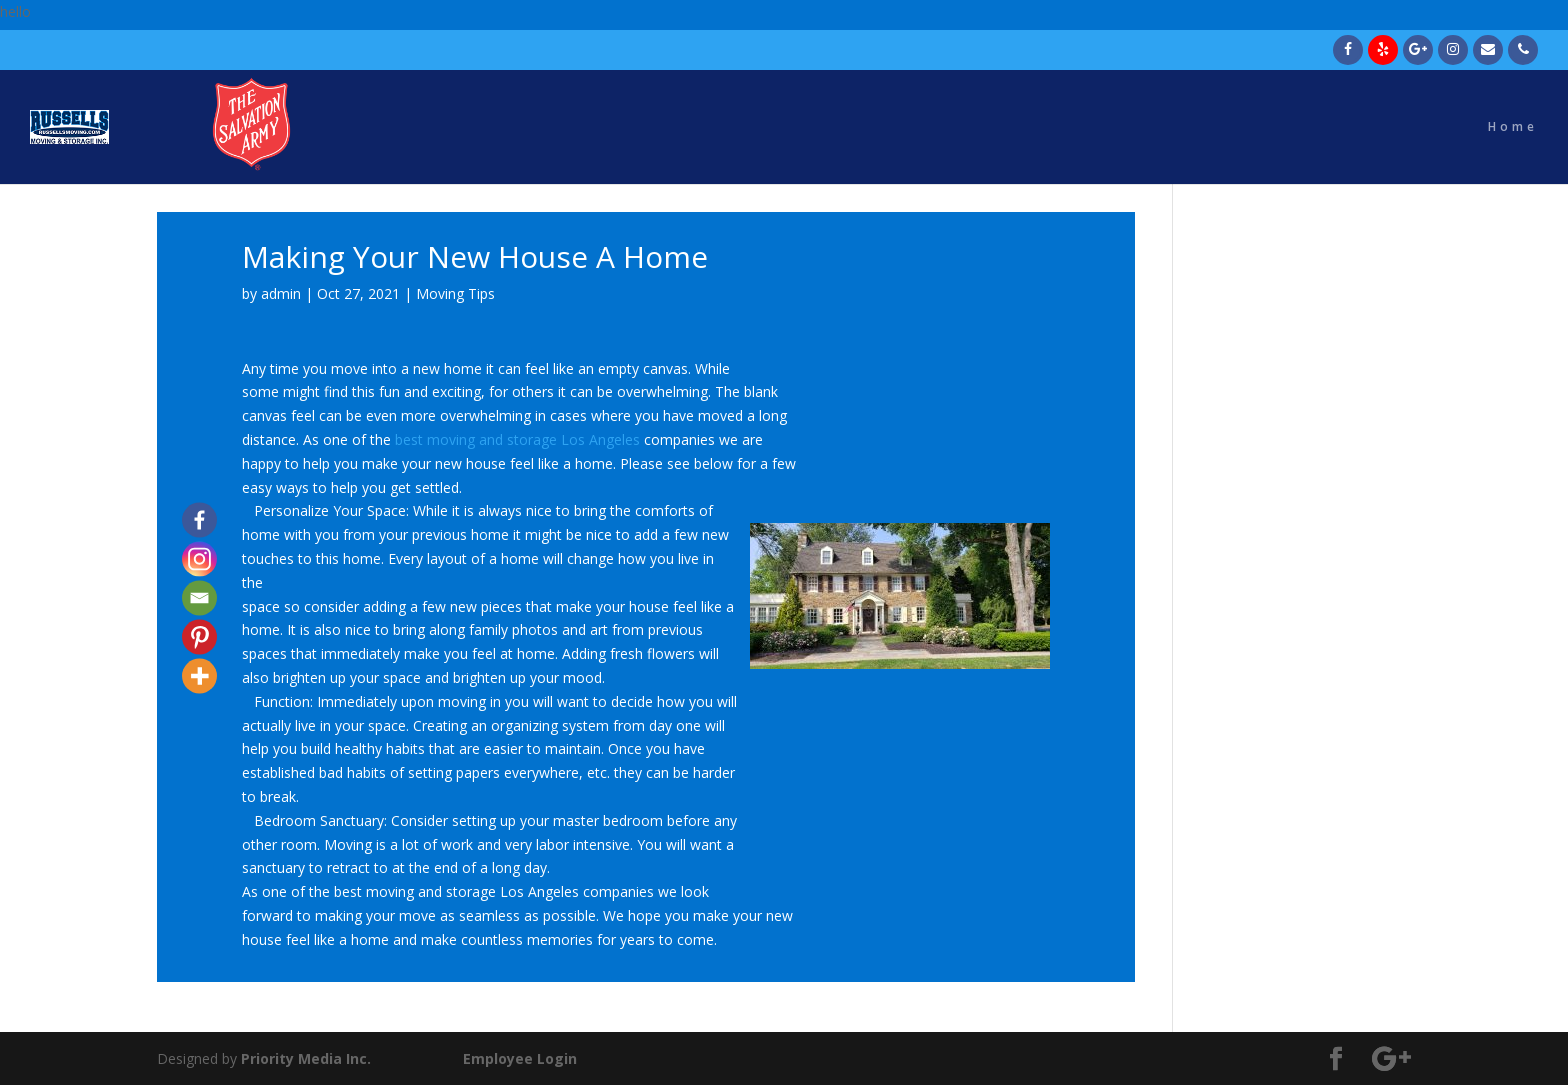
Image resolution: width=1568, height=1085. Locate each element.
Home (1513, 127)
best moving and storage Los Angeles (517, 439)
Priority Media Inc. (304, 1058)
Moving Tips (455, 293)
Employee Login (520, 1058)
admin (281, 293)
